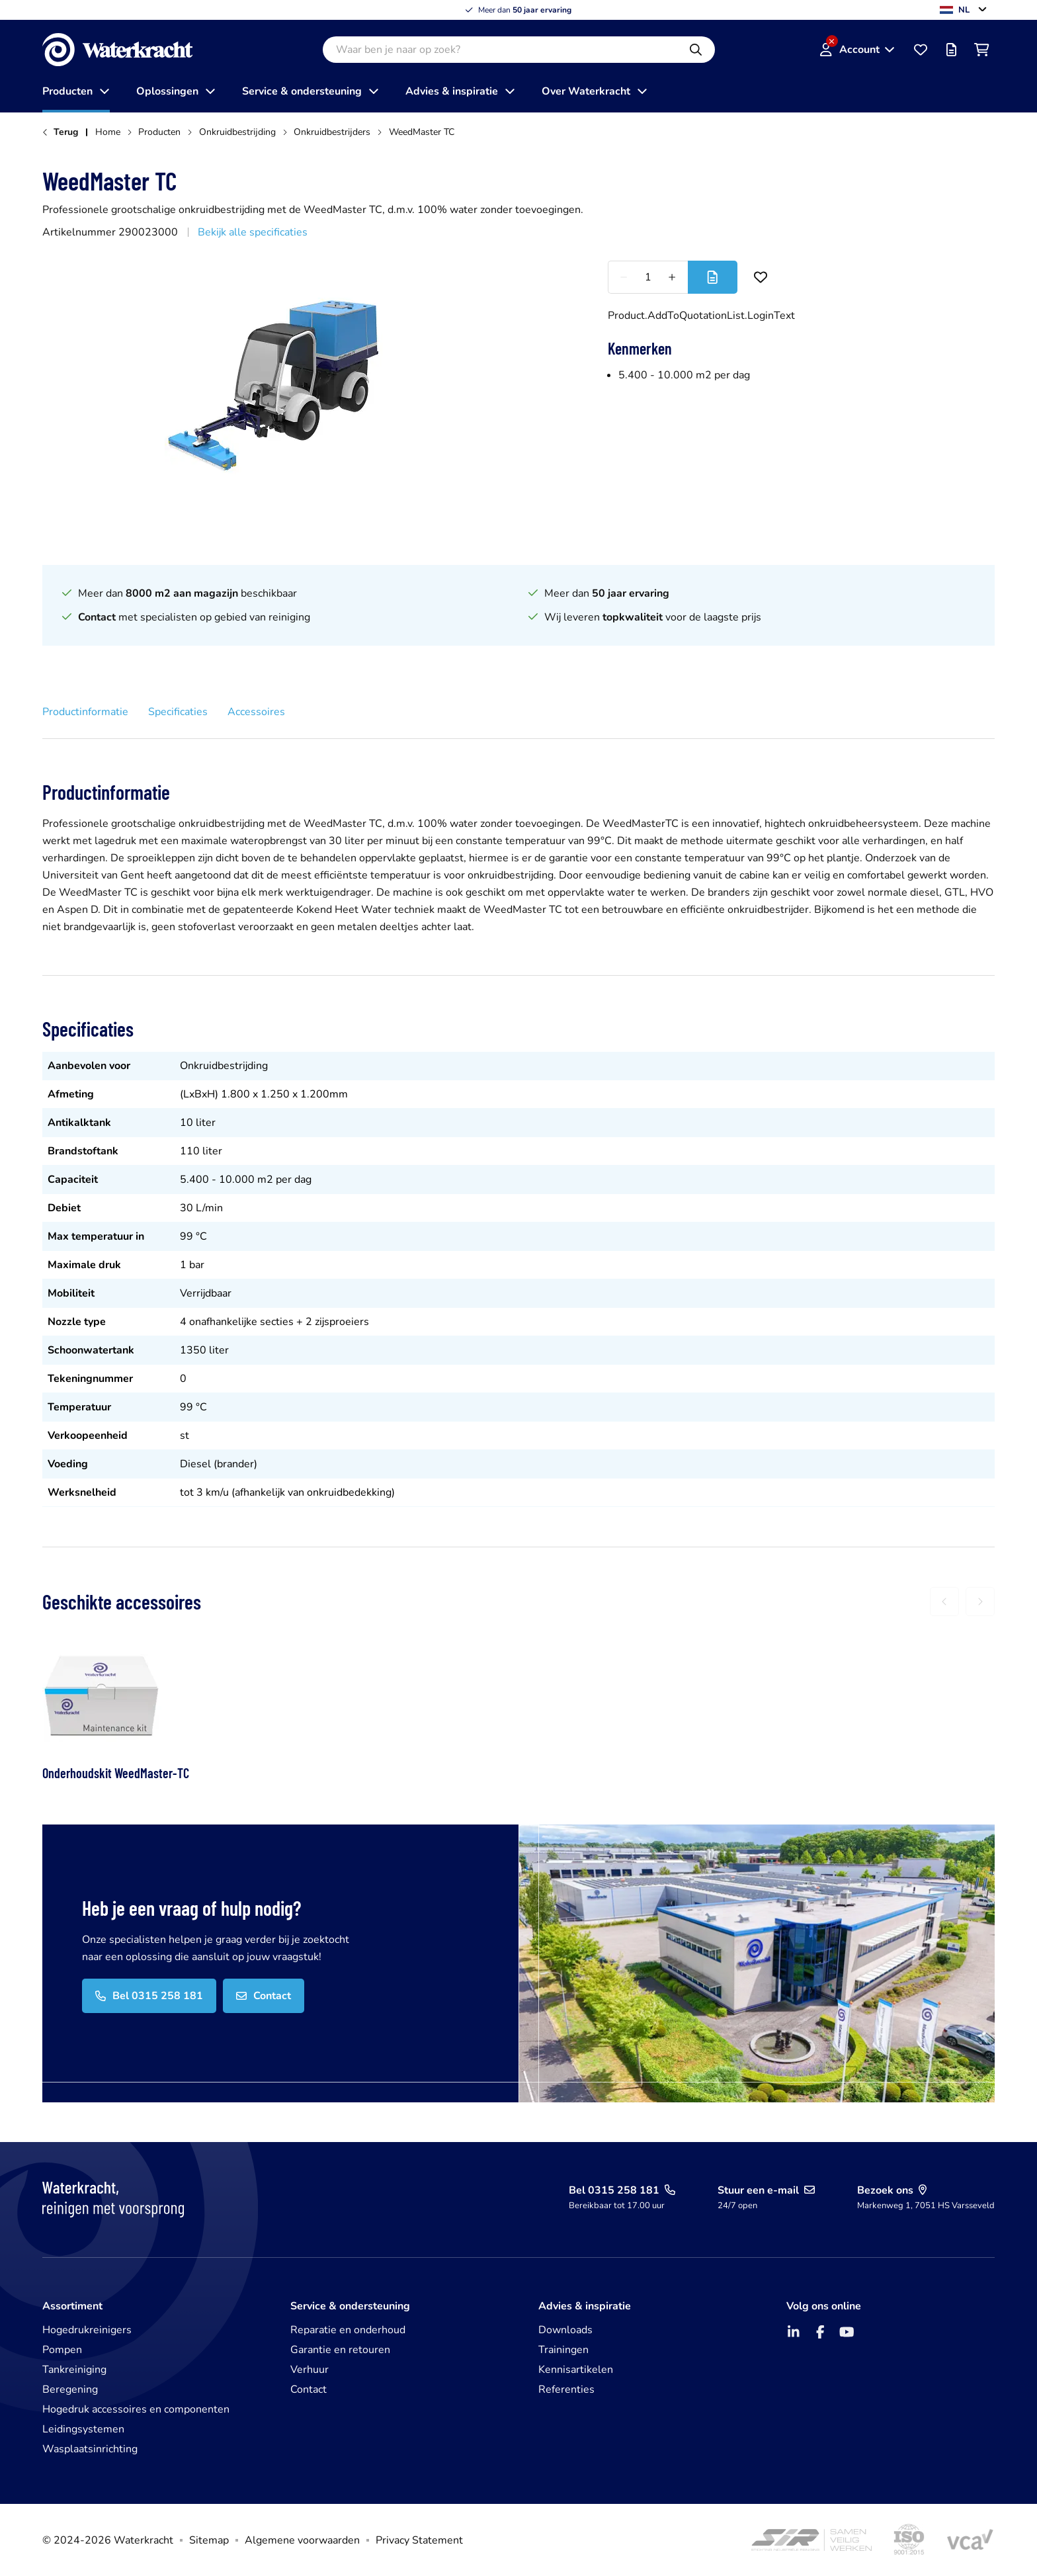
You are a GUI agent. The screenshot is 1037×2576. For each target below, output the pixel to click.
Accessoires (256, 712)
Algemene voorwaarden (302, 2540)
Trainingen (563, 2349)
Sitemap (209, 2540)
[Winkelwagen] (981, 49)
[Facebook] (820, 2332)
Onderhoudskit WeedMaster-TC (115, 1773)
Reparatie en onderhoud (347, 2330)
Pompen (62, 2349)
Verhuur (309, 2369)
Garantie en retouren (340, 2349)
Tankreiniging (74, 2369)
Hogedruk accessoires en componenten (135, 2409)
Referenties (566, 2389)
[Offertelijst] (951, 49)
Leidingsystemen (83, 2429)
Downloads (565, 2330)
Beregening (70, 2389)
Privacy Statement (419, 2540)
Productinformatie (85, 712)
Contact (308, 2389)
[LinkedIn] (793, 2332)
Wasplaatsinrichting (90, 2449)
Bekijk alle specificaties (253, 232)
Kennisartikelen (575, 2369)
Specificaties (178, 712)
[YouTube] (846, 2332)
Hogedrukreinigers (87, 2330)
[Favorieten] (920, 49)
